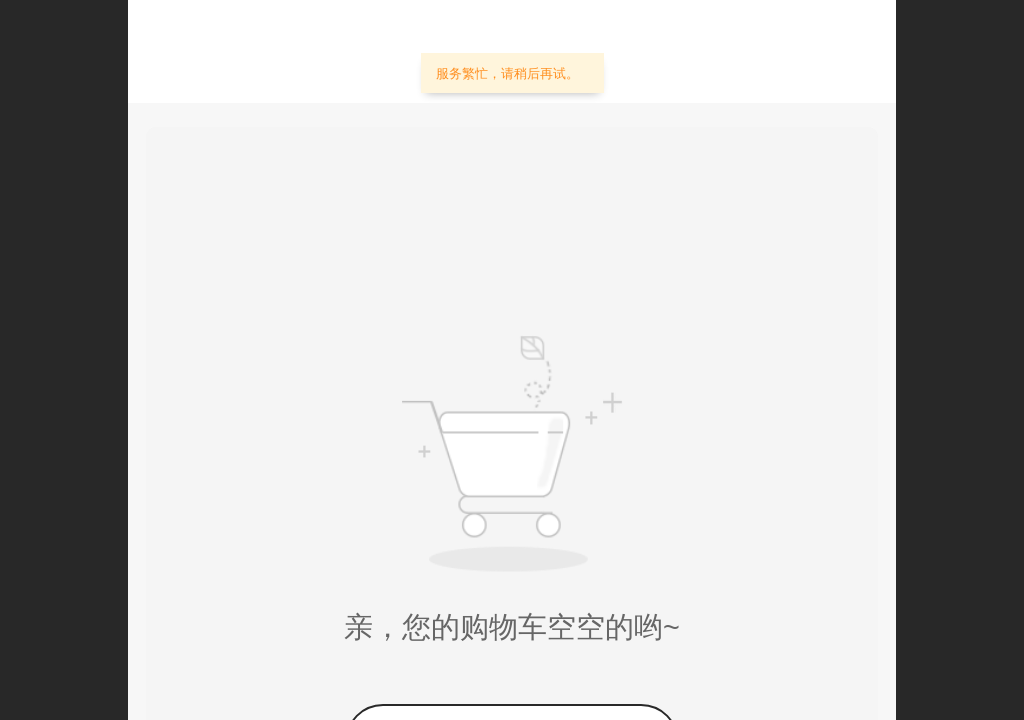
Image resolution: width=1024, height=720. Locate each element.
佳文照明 (283, 51)
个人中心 (814, 56)
